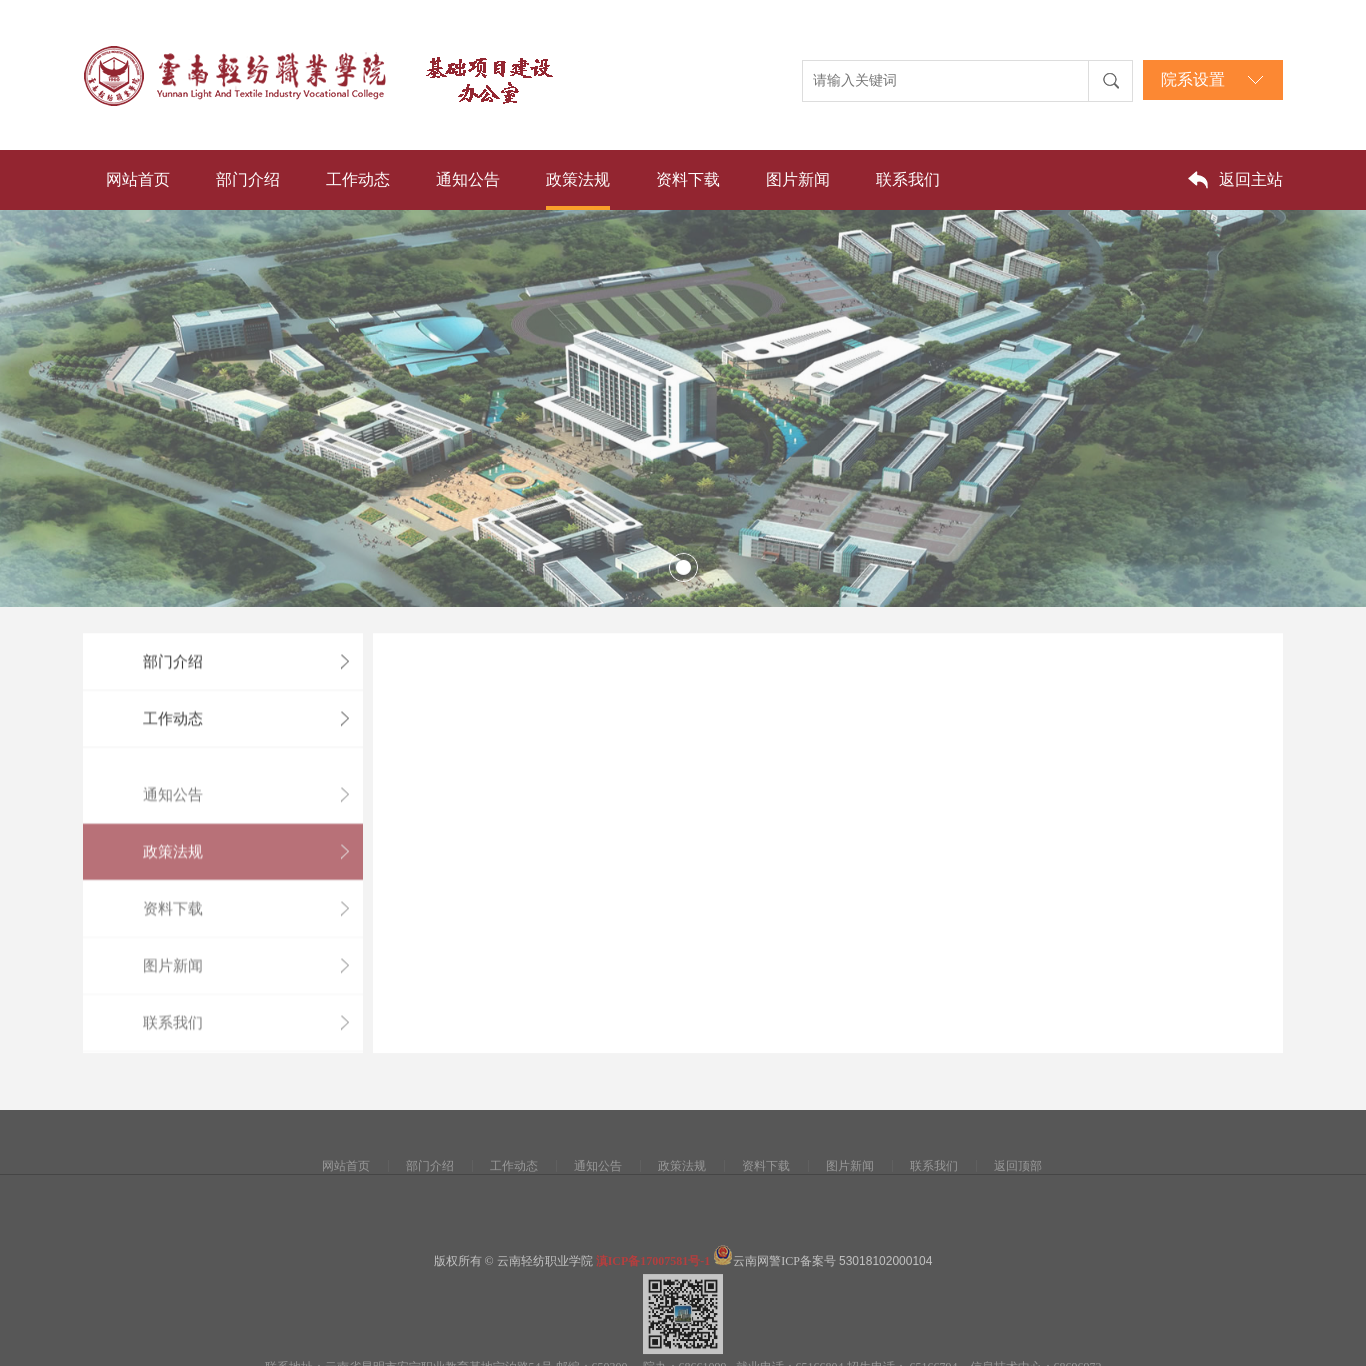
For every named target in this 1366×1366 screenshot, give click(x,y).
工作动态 (358, 179)
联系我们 (908, 179)
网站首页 (138, 179)
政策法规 (578, 179)
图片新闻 (798, 179)
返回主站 (1251, 179)
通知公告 (468, 179)
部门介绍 (248, 179)
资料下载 (688, 179)
